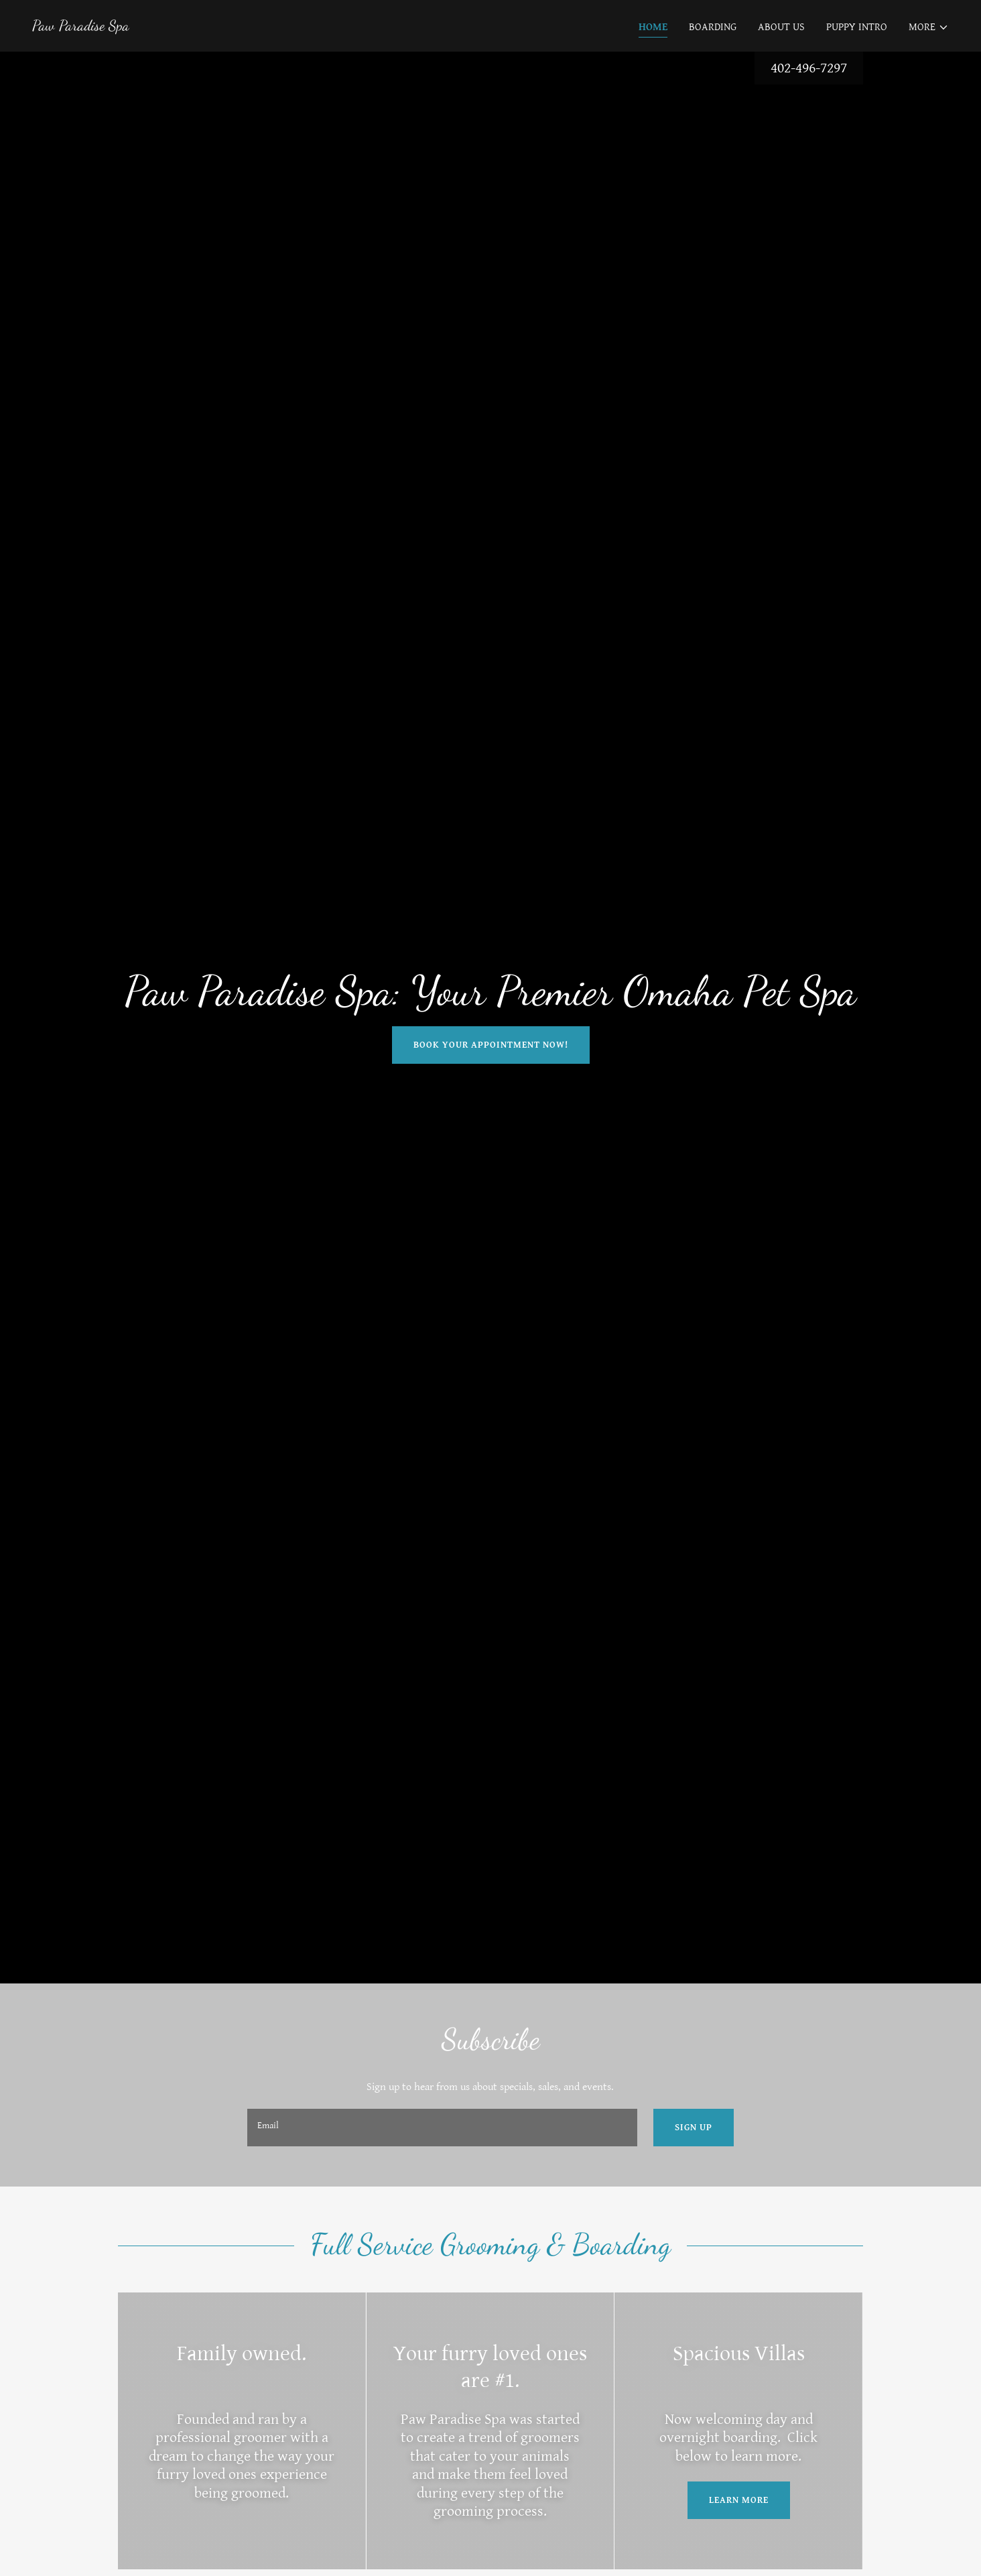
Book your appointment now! (490, 1045)
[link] (80, 27)
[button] (929, 27)
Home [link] (653, 27)
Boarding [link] (712, 27)
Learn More (739, 2500)
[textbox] (442, 2127)
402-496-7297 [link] (809, 68)
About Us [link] (781, 27)
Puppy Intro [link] (856, 27)
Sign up (693, 2127)
